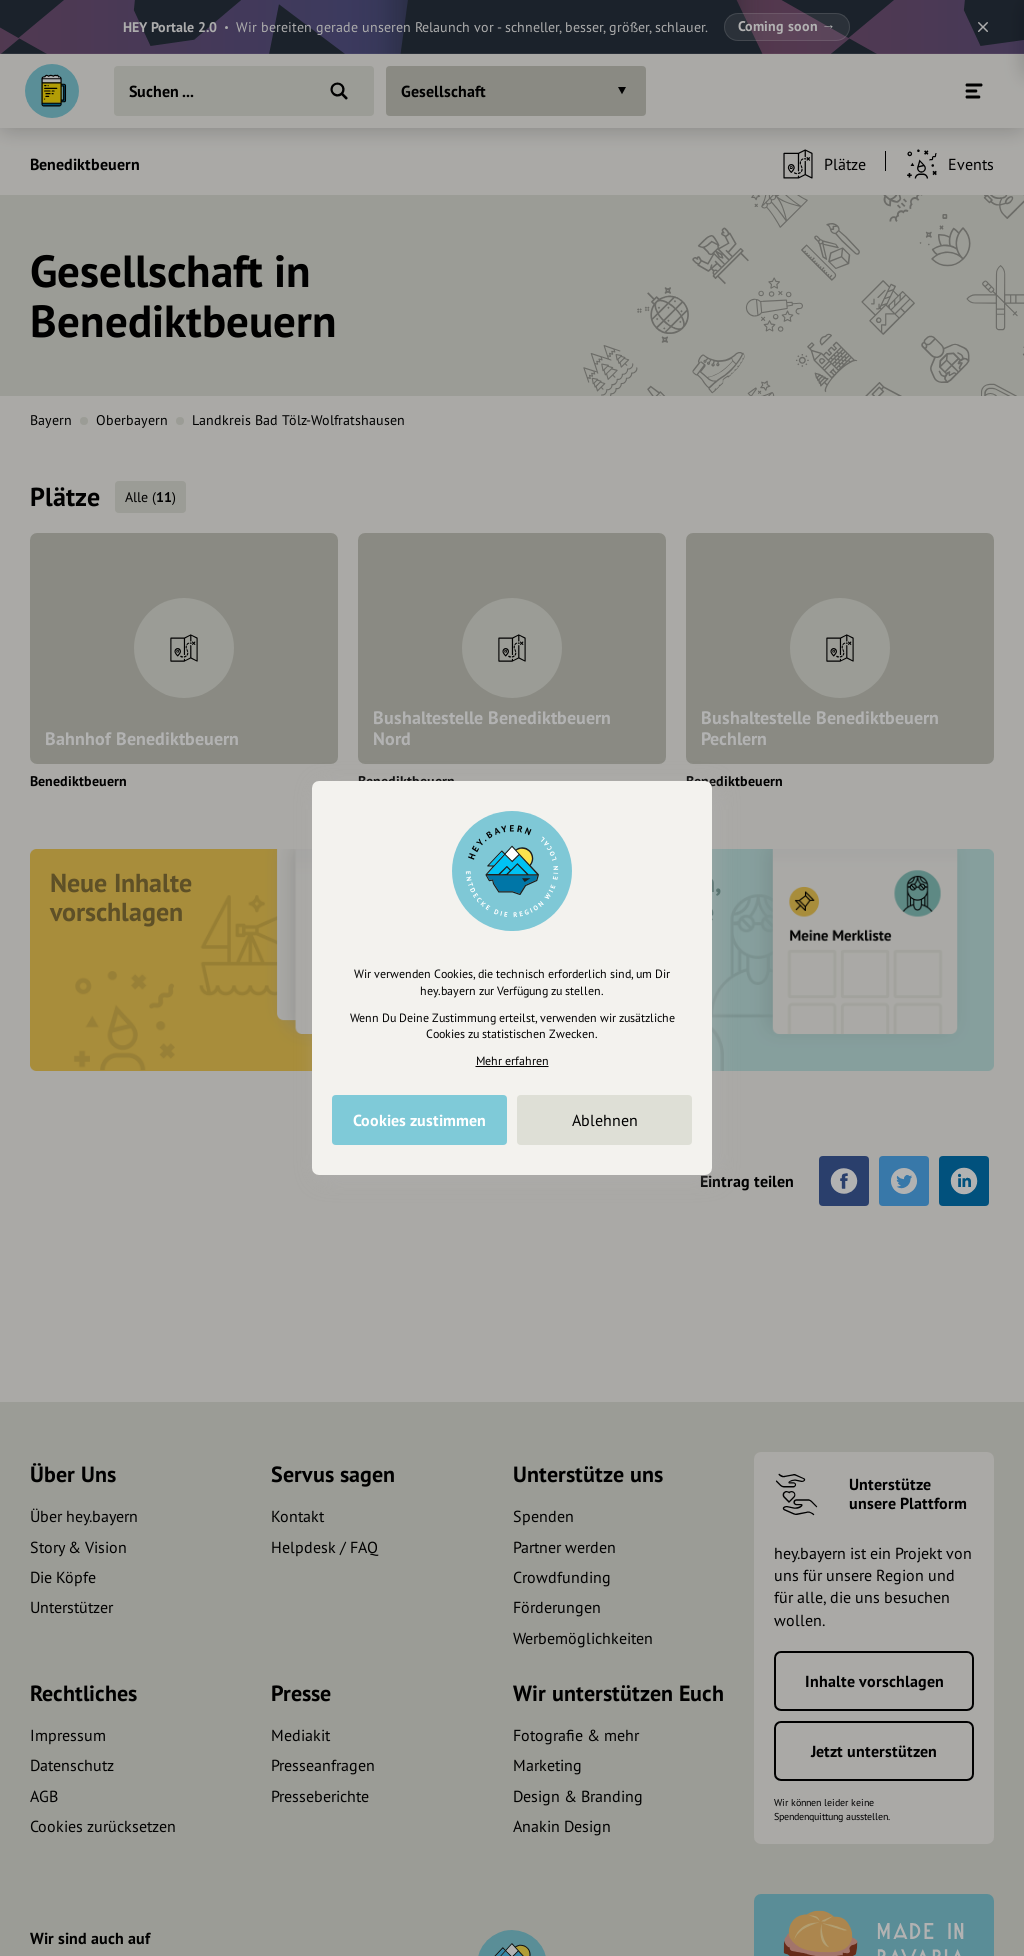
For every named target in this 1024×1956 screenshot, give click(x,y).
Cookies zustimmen (419, 1120)
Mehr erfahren (512, 1060)
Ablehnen (605, 1120)
